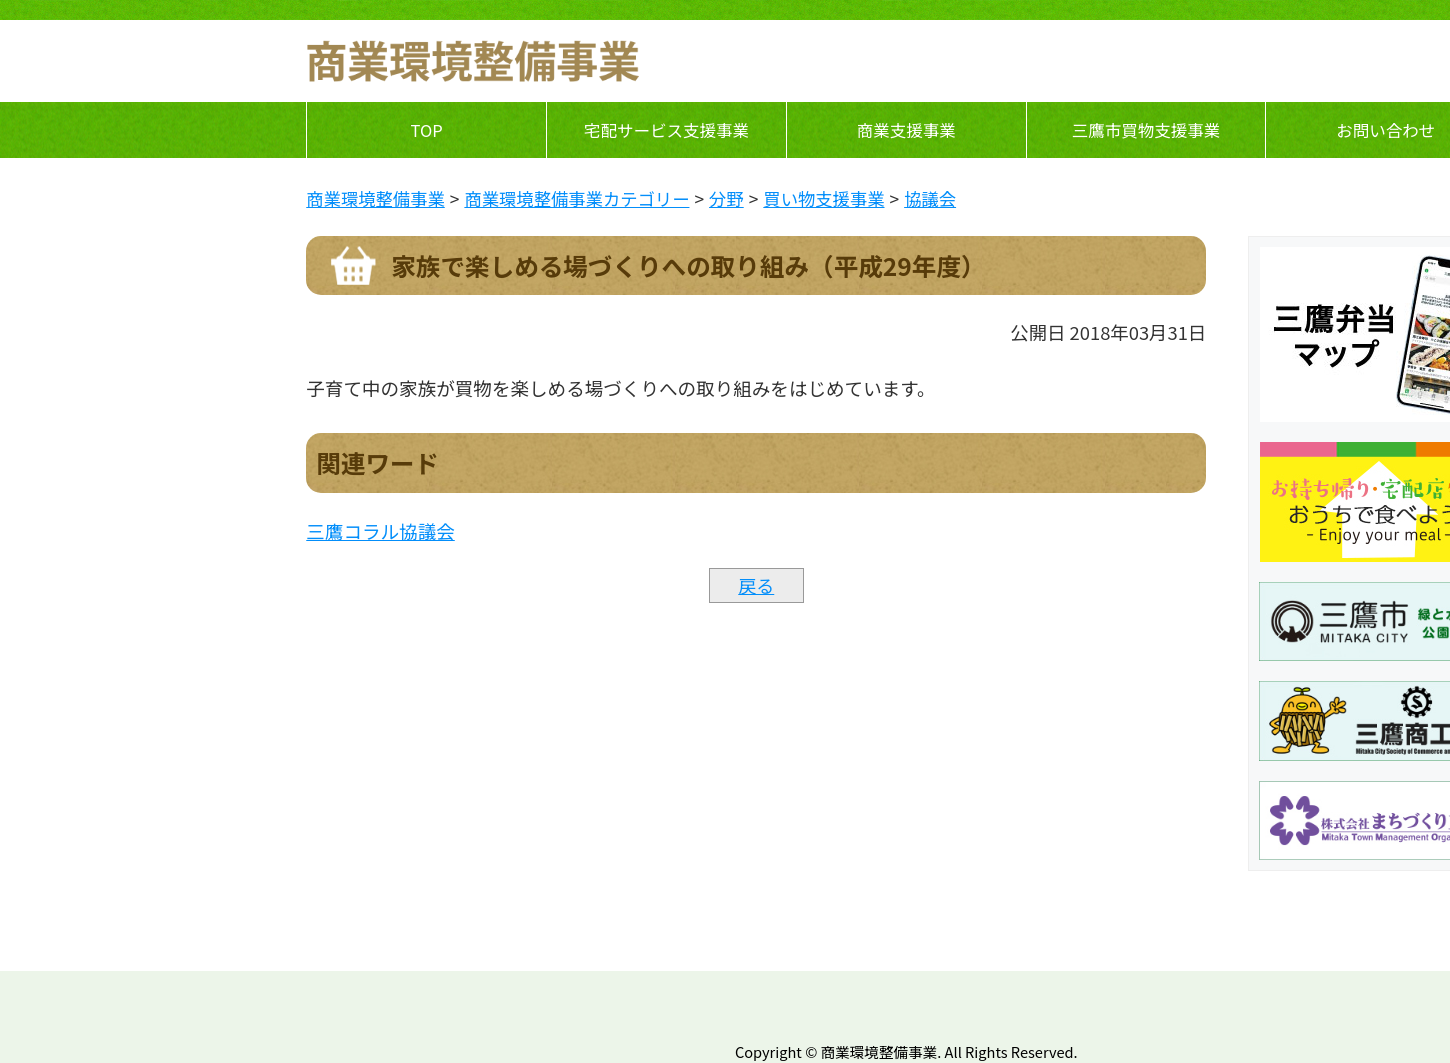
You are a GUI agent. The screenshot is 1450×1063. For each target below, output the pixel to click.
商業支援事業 (906, 130)
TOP (427, 130)
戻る (756, 585)
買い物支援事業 (823, 198)
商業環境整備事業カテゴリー (576, 198)
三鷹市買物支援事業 (1146, 130)
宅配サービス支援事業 (666, 130)
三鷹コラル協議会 (380, 530)
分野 (726, 198)
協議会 (930, 198)
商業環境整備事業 (375, 198)
